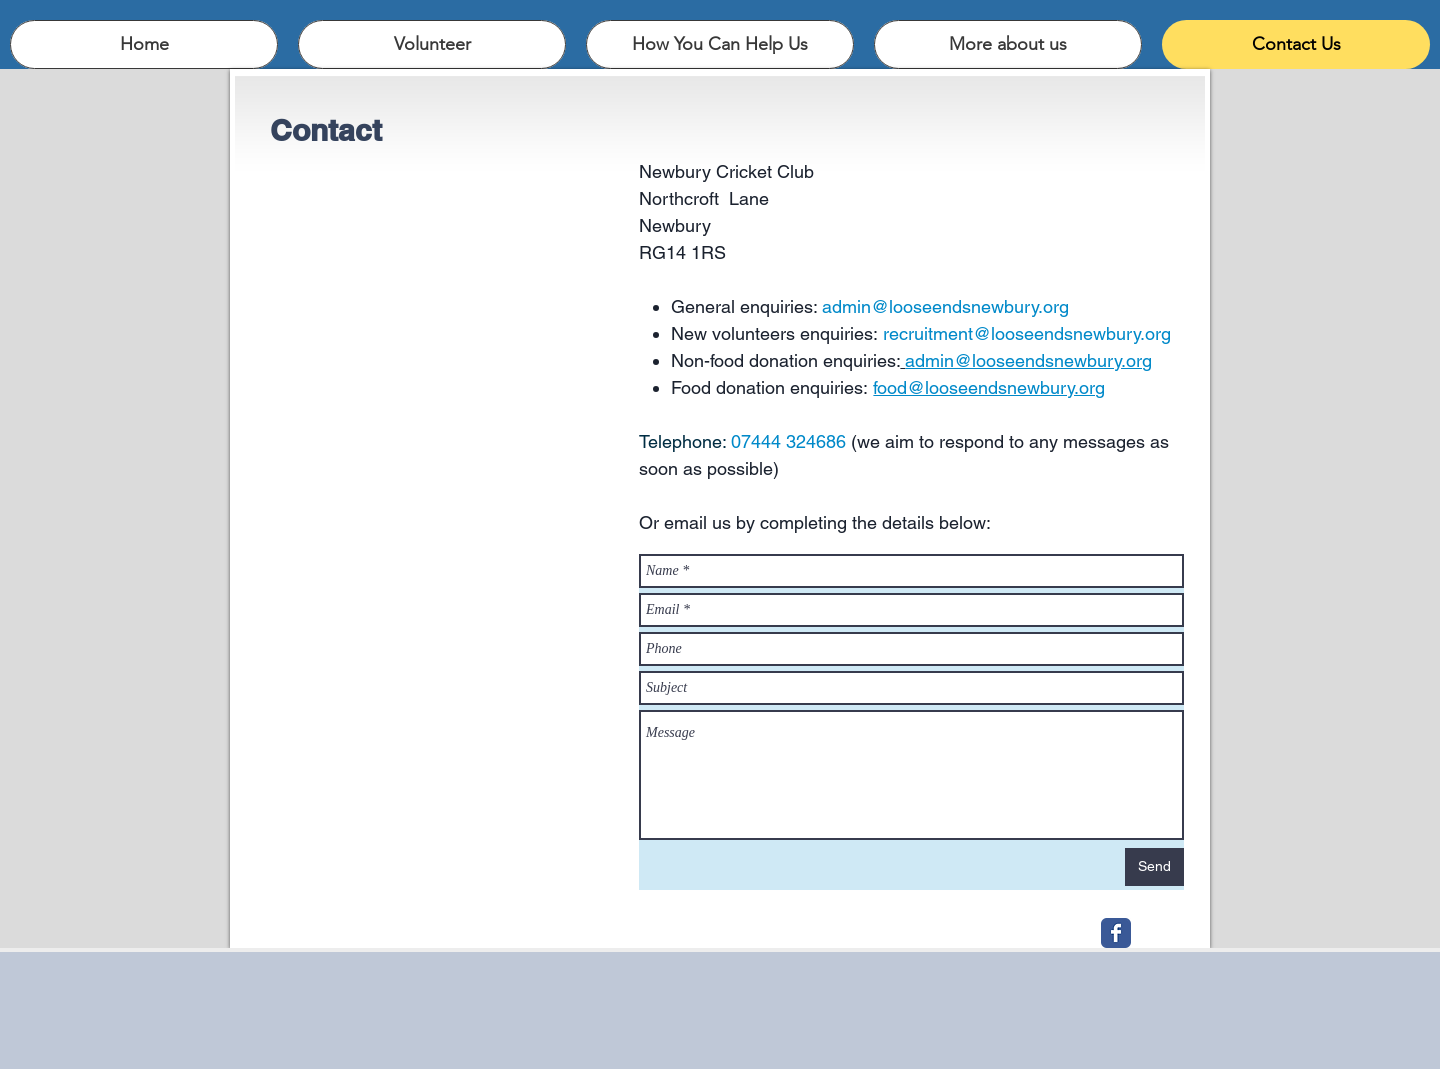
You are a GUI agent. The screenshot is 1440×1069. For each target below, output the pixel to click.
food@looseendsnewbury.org (989, 387)
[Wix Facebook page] (1116, 933)
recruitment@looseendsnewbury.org (1027, 333)
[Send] (1154, 867)
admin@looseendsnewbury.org (945, 306)
